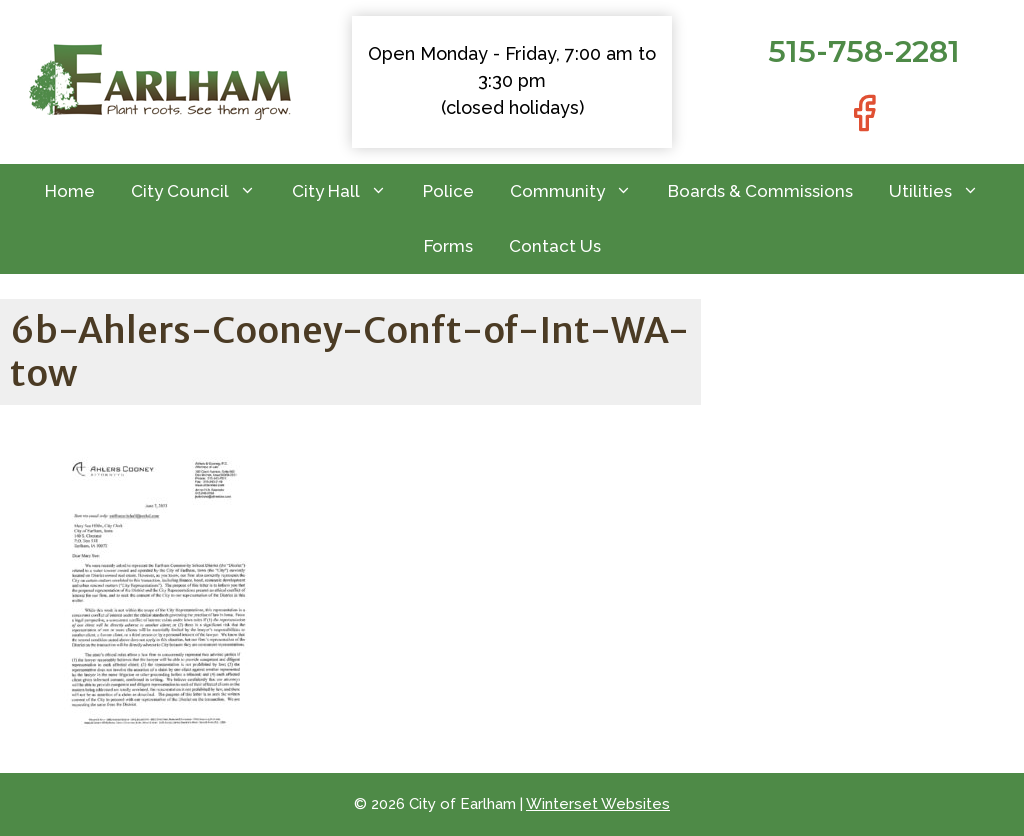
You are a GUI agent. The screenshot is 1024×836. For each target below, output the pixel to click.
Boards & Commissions (760, 191)
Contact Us (555, 246)
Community (580, 191)
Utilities (943, 191)
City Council (202, 191)
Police (448, 191)
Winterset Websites (598, 804)
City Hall (348, 191)
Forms (448, 246)
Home (70, 191)
